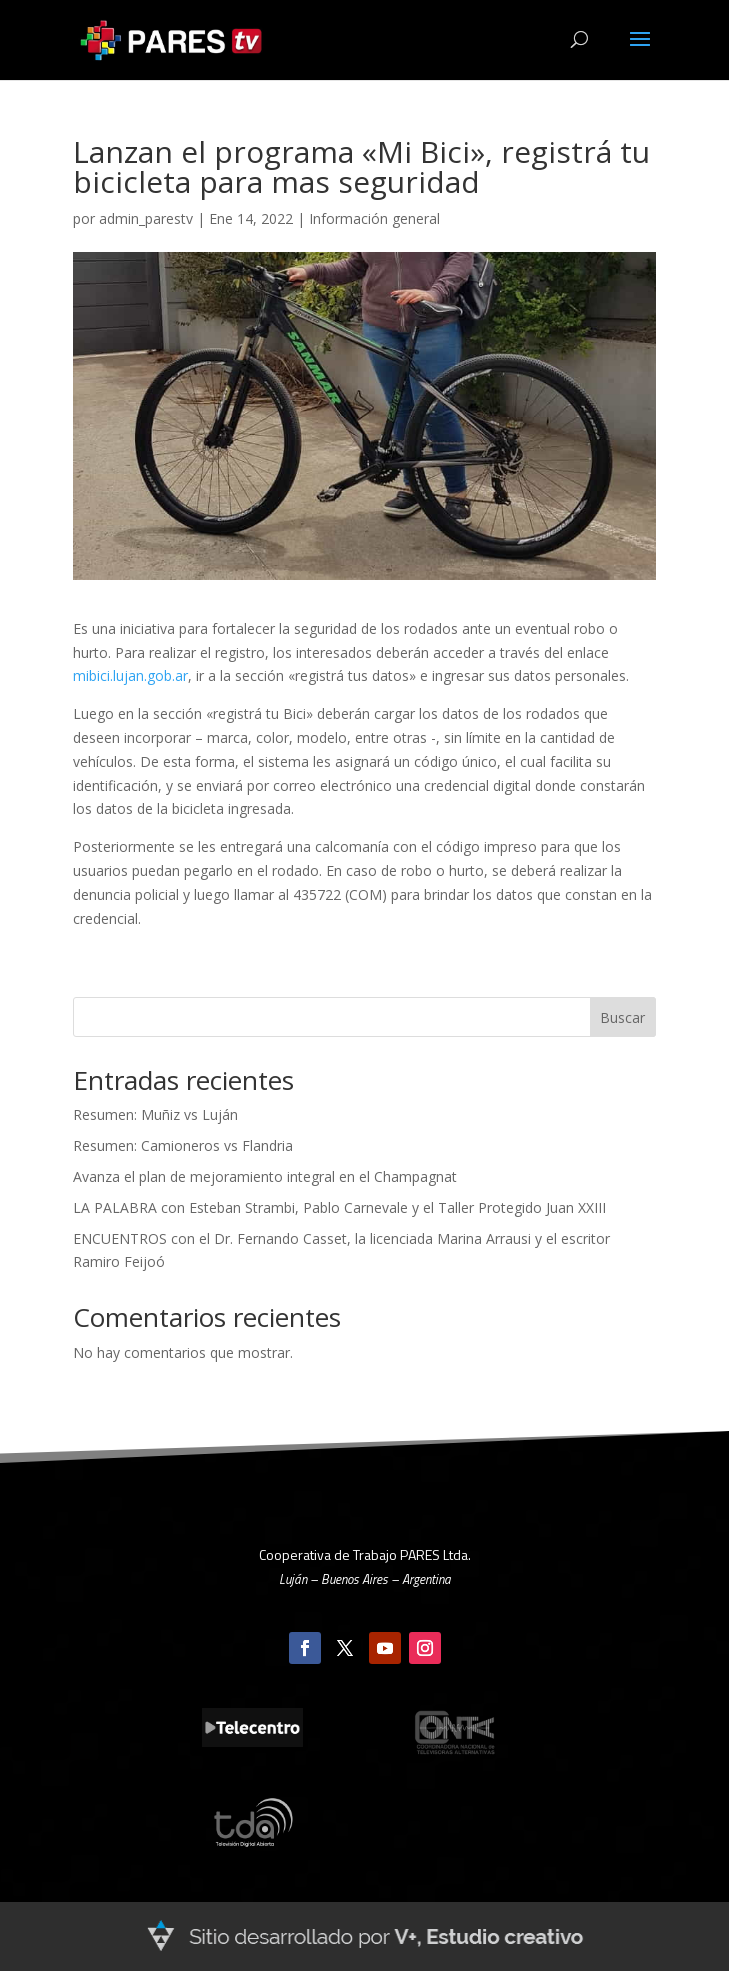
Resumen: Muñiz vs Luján (155, 1114)
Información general (374, 218)
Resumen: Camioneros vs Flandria (183, 1145)
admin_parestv (146, 218)
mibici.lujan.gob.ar (130, 675)
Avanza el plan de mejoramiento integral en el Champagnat (265, 1176)
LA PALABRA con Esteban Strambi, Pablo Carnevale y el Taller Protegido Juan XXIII (339, 1207)
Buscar (622, 1017)
